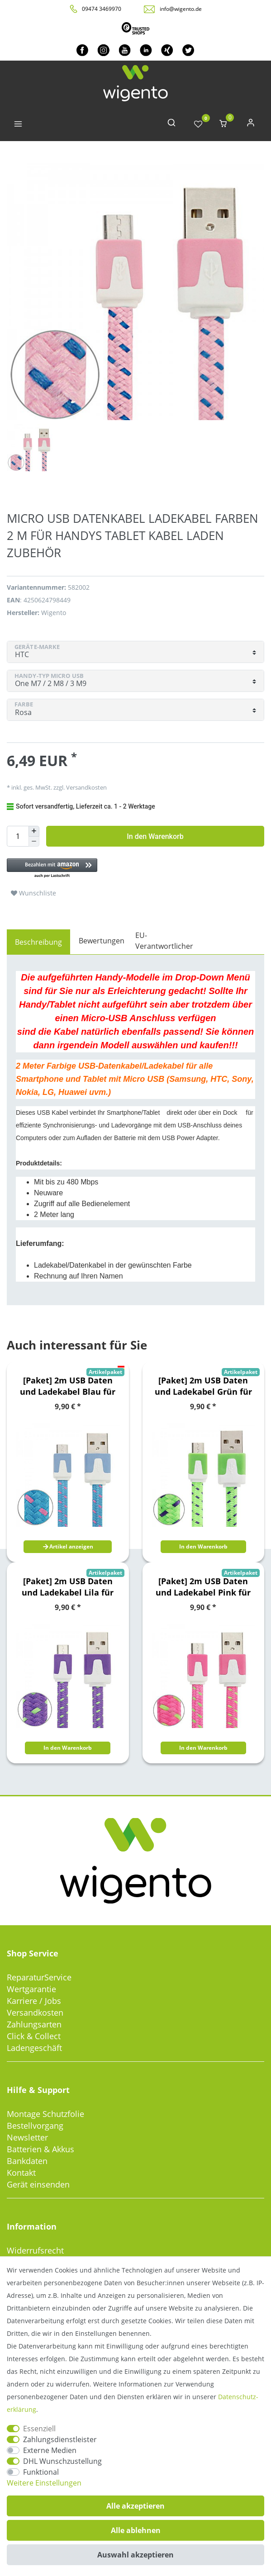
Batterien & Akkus (40, 2149)
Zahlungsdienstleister (60, 2439)
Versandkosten (86, 787)
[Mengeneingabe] (18, 836)
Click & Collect (34, 2036)
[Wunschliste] (198, 124)
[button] (108, 868)
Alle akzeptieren (135, 2506)
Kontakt (21, 2172)
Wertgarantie (31, 1989)
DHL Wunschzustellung (62, 2461)
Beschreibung (38, 942)
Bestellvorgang (35, 2125)
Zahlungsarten (34, 2024)
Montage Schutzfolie (45, 2113)
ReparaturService (39, 1977)
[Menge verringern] (34, 842)
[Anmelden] (250, 124)
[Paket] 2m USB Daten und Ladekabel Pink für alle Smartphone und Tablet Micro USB (203, 1587)
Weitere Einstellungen (44, 2483)
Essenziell (39, 2429)
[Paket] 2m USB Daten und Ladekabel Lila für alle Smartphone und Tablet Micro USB (68, 1587)
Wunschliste (33, 893)
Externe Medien (49, 2450)
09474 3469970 (101, 9)
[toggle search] (171, 124)
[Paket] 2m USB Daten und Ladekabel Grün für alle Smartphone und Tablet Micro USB (203, 1386)
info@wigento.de (181, 9)
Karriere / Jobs (34, 2000)
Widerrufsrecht (35, 2250)
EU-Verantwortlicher (164, 940)
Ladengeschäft (34, 2047)
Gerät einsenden (38, 2184)
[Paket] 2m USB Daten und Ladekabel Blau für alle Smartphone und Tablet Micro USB (67, 1386)
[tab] (38, 942)
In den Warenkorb (155, 836)
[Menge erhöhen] (34, 831)
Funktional (41, 2472)
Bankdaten (27, 2160)
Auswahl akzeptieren (135, 2555)
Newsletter (27, 2137)
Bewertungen (101, 941)
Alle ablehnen (136, 2530)
